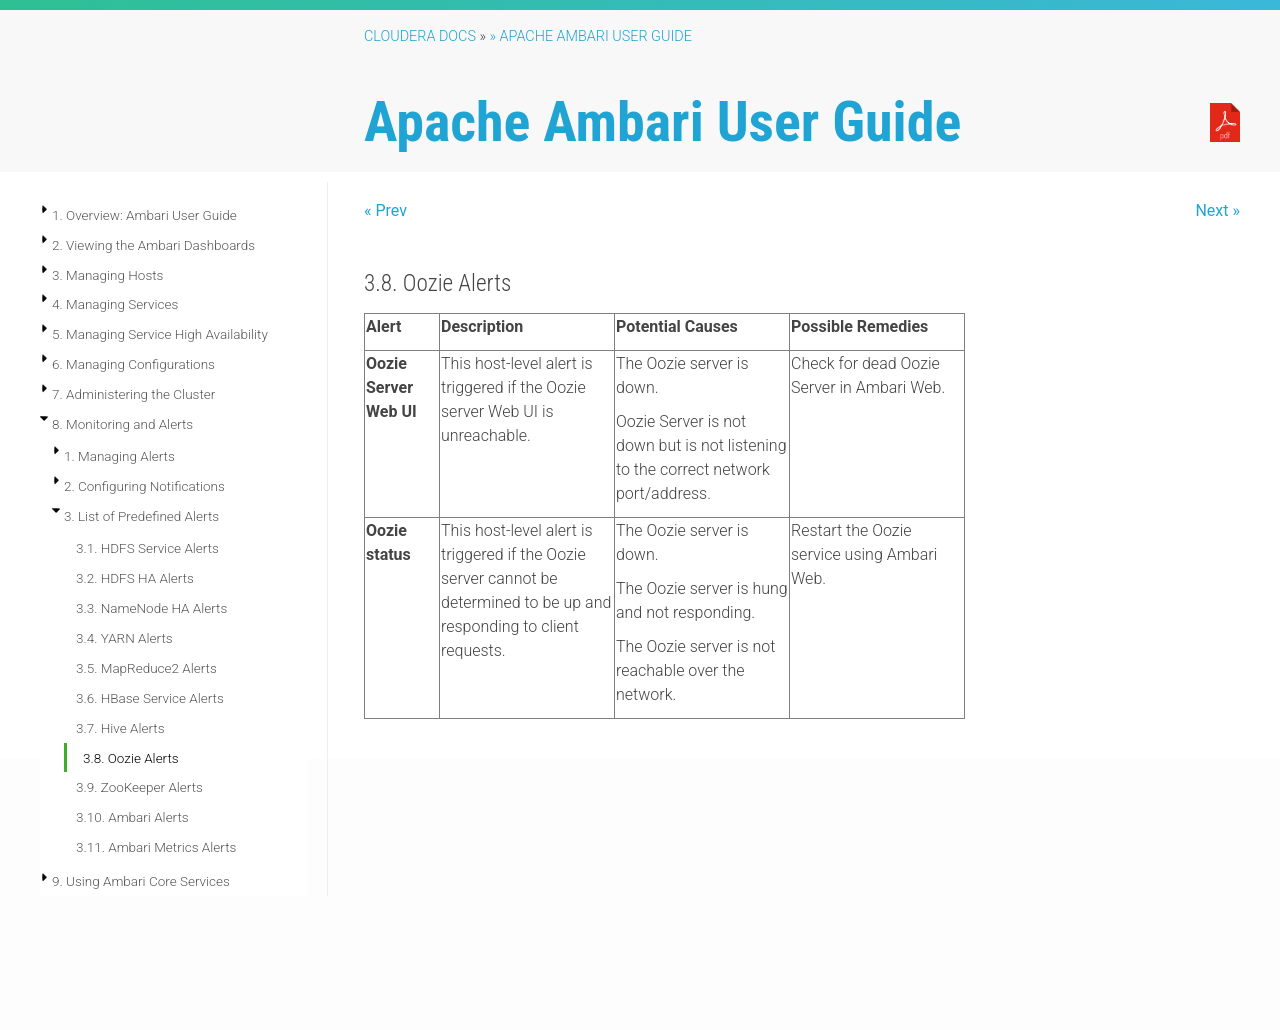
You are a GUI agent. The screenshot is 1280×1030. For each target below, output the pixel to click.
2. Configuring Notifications (144, 486)
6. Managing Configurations (133, 364)
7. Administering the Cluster (133, 394)
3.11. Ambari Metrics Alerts (156, 847)
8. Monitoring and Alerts (122, 424)
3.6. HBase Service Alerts (150, 698)
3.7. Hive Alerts (120, 728)
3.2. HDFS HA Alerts (135, 578)
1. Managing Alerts (119, 456)
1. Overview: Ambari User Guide (144, 215)
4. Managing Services (115, 304)
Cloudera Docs (420, 36)
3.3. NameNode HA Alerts (151, 608)
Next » (1217, 210)
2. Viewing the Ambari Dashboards (153, 245)
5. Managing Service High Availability (160, 334)
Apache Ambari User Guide (662, 122)
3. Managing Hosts (107, 275)
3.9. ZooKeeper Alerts (139, 787)
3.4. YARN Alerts (124, 638)
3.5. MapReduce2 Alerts (146, 668)
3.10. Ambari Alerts (132, 817)
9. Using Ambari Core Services (141, 881)
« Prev (385, 210)
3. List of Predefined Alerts (141, 516)
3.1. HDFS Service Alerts (147, 548)
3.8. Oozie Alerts (131, 758)
